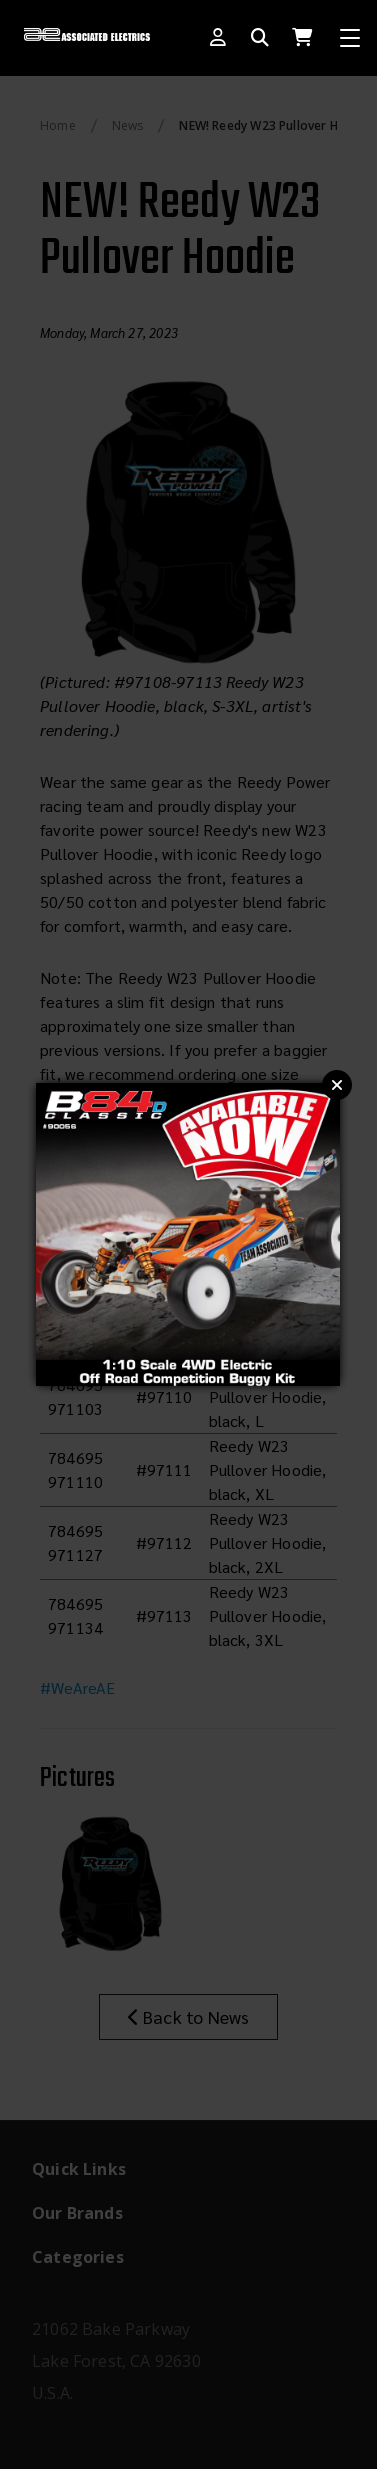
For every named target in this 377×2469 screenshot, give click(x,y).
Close (337, 1085)
